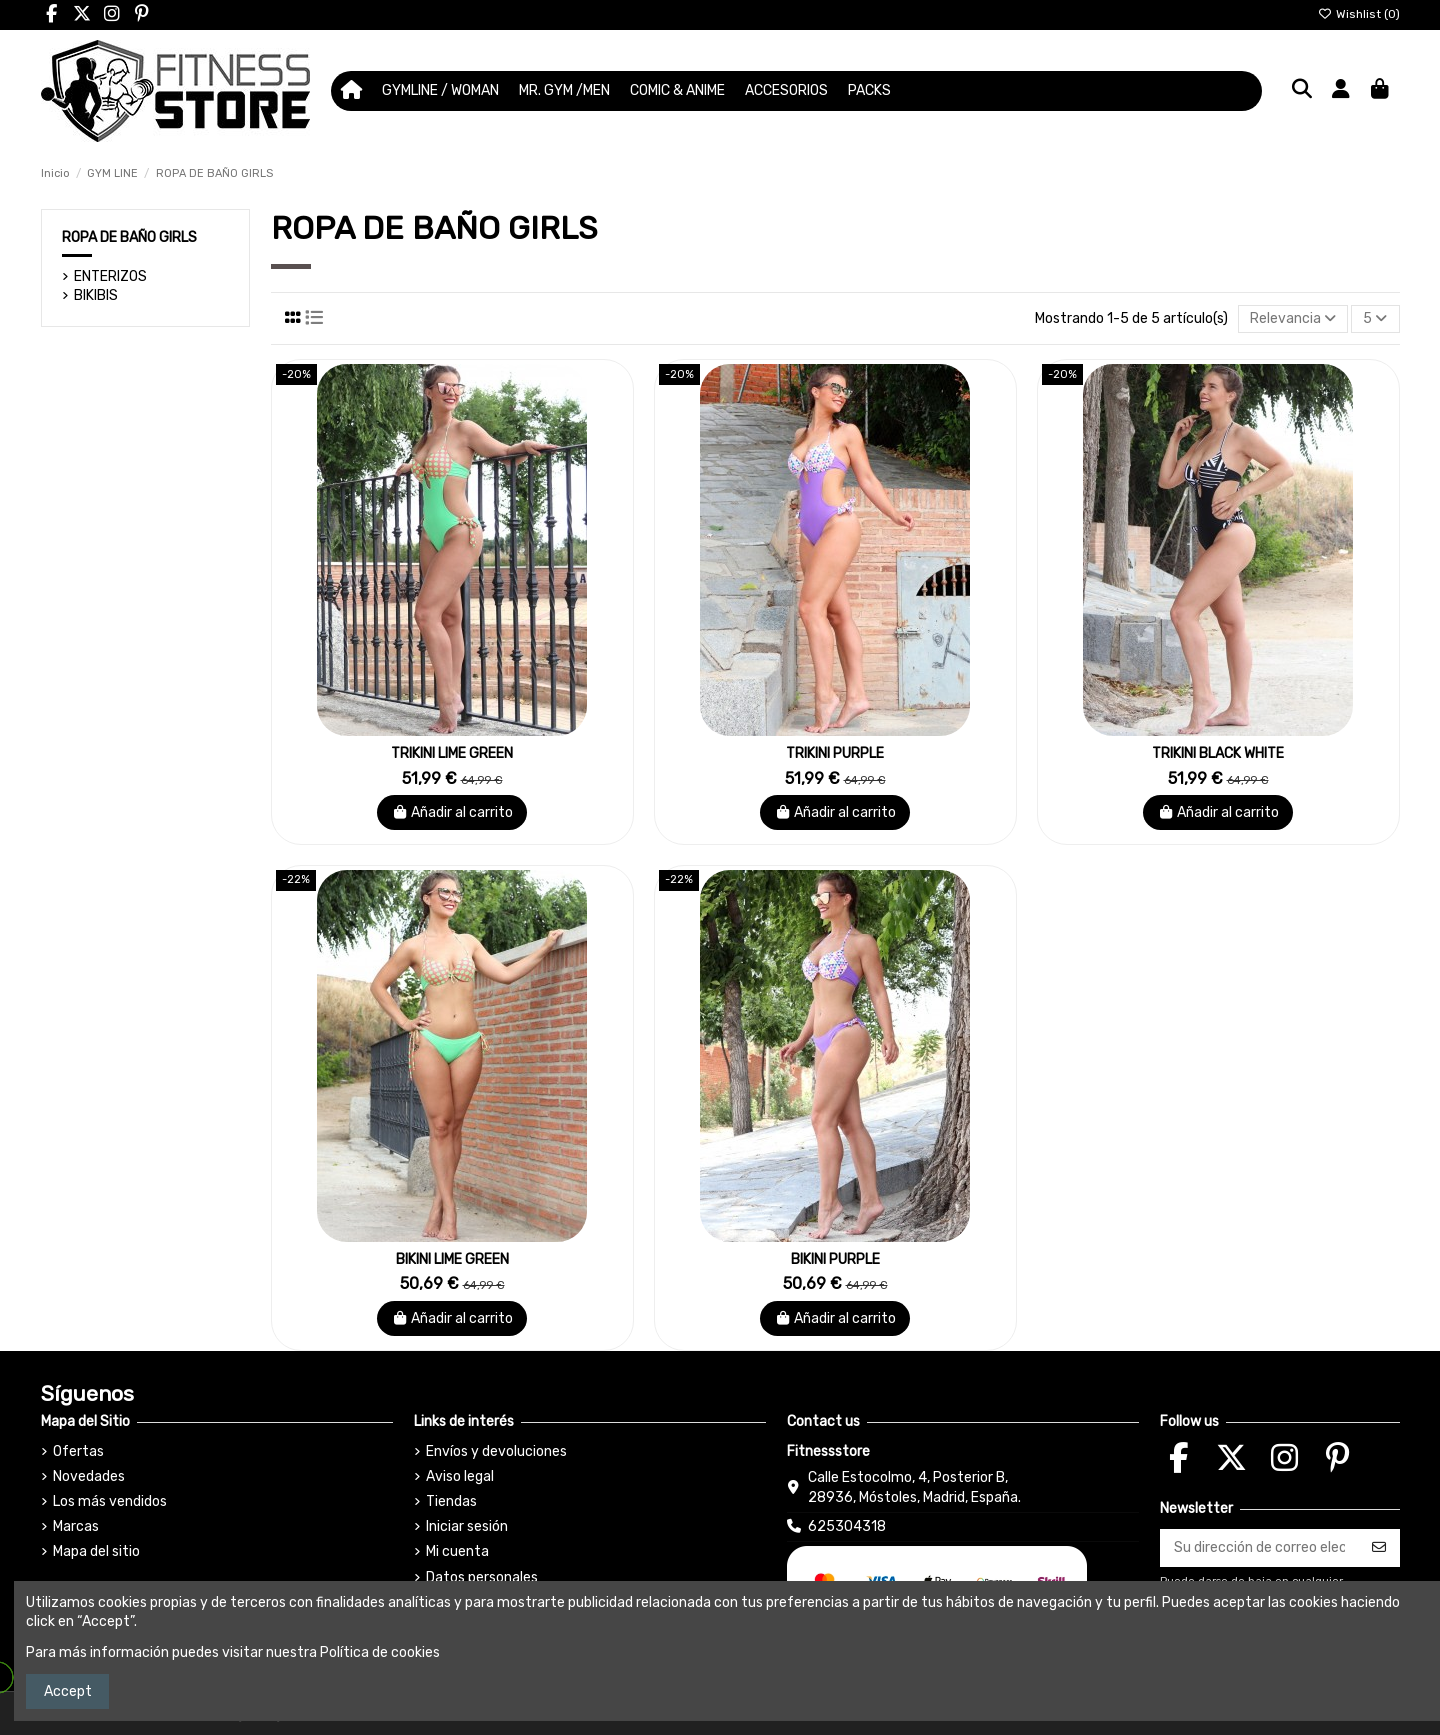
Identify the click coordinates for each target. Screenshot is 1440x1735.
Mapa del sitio (96, 1551)
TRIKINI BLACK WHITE (1218, 753)
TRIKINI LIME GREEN (452, 753)
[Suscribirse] (1379, 1548)
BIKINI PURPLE (835, 1259)
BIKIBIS (96, 295)
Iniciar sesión (467, 1526)
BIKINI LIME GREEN (452, 1259)
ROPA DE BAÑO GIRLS (129, 237)
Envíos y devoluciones (496, 1451)
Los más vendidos (110, 1501)
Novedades (89, 1476)
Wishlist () (1359, 14)
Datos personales (482, 1577)
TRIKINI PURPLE (835, 753)
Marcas (76, 1526)
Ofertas (78, 1451)
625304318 (847, 1526)
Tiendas (451, 1501)
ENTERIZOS (110, 276)
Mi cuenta (457, 1551)
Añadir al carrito (452, 812)
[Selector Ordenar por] (1293, 319)
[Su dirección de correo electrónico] (1259, 1548)
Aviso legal (460, 1476)
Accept (68, 1691)
